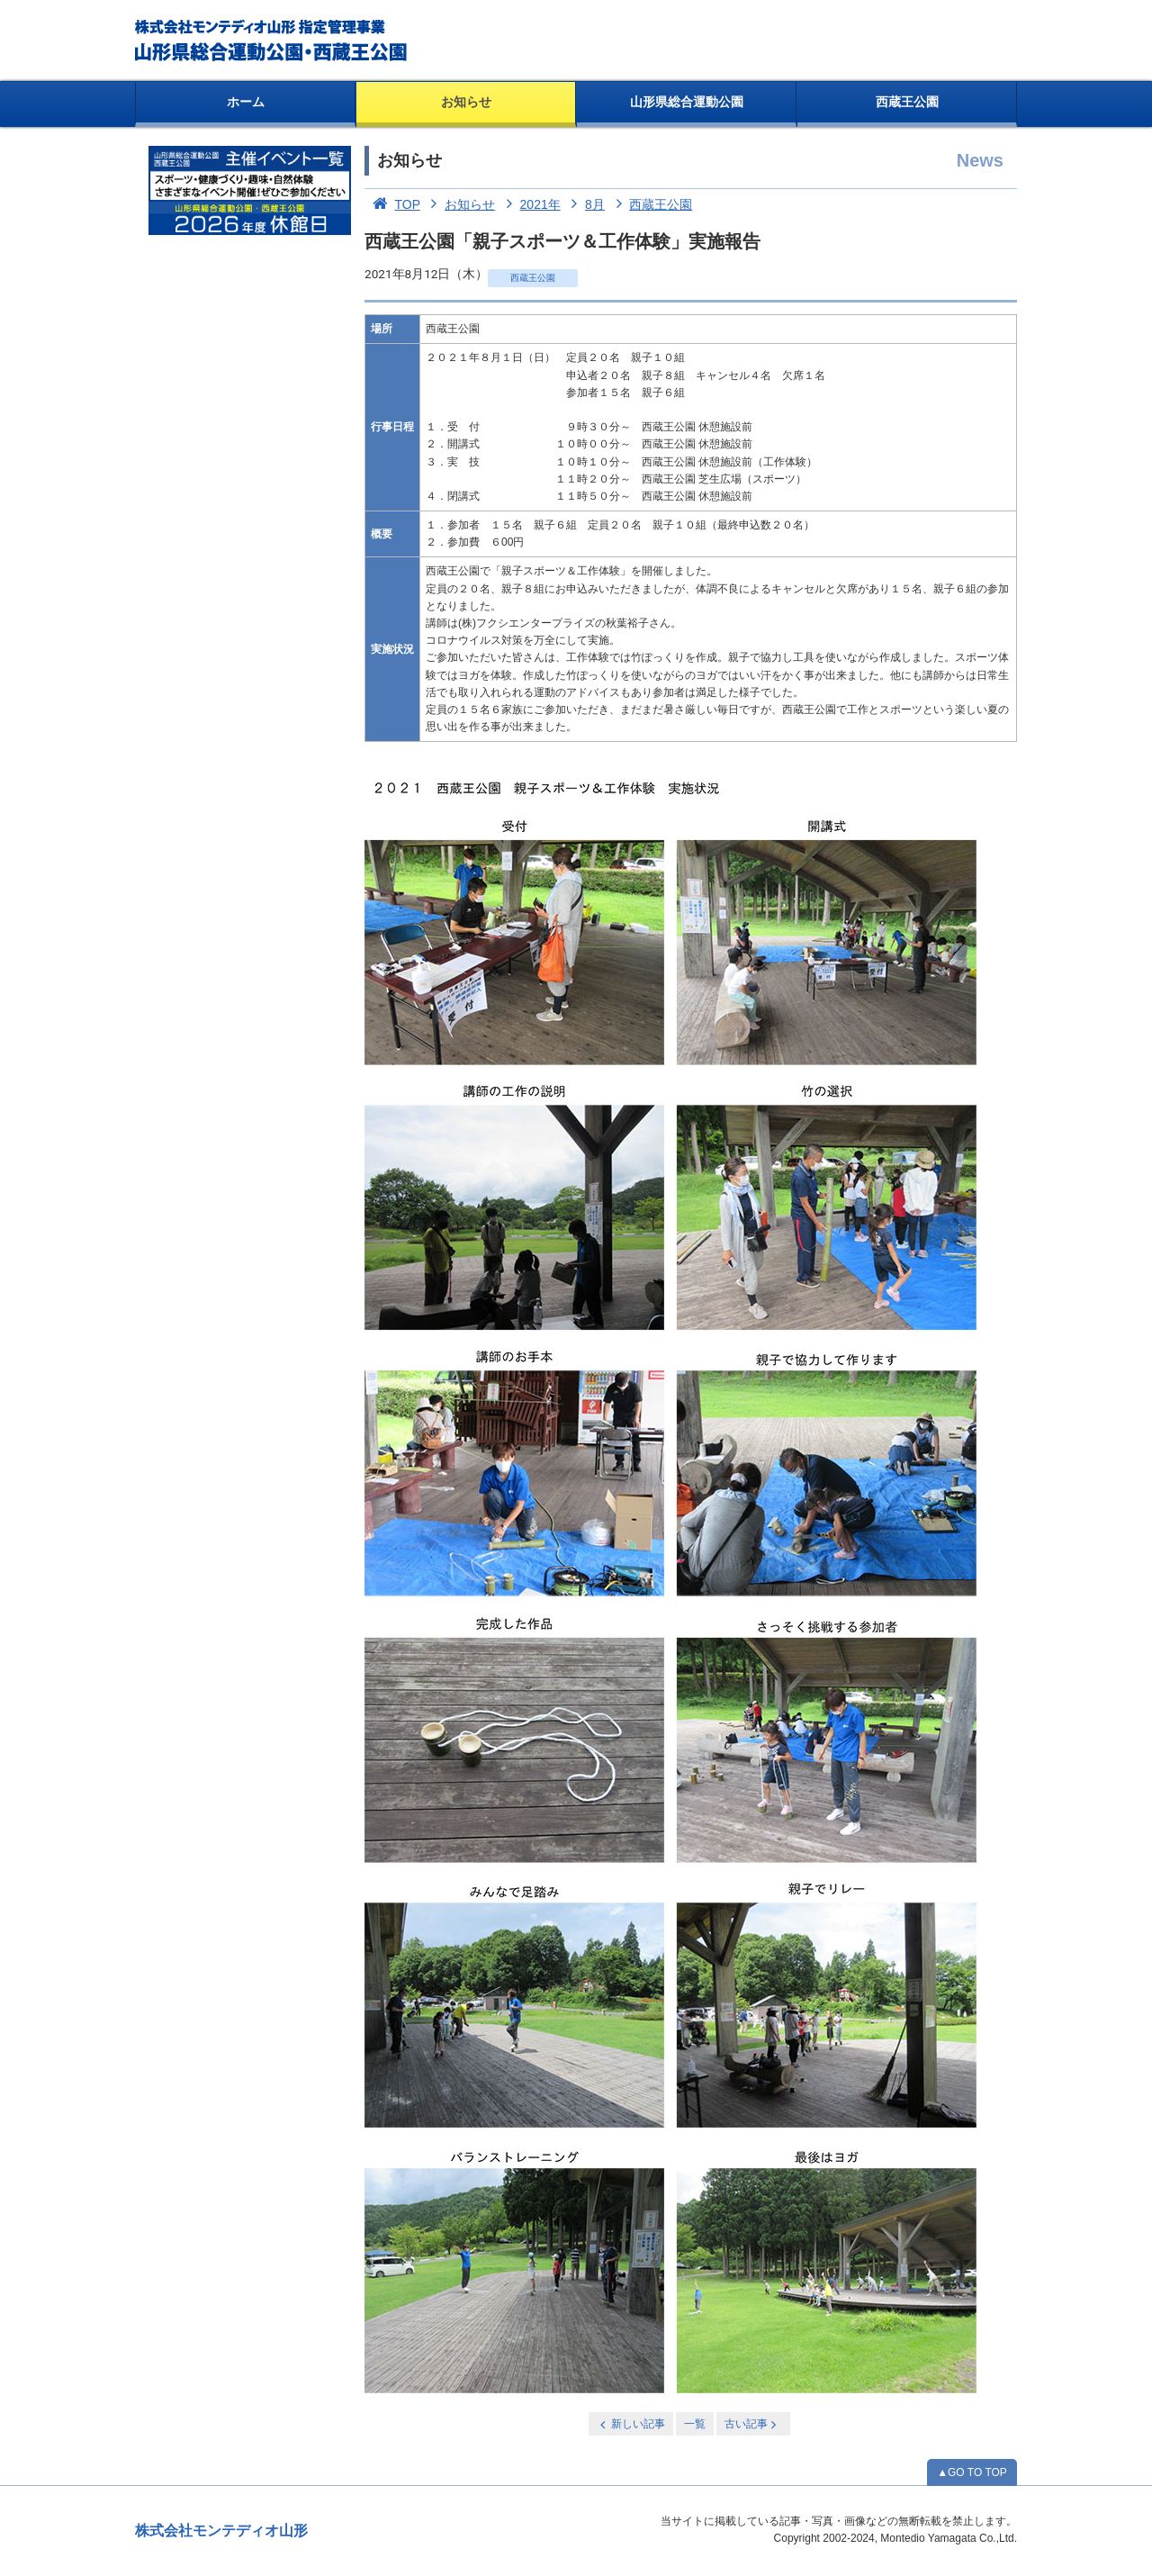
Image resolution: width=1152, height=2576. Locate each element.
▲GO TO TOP (972, 2472)
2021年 (530, 204)
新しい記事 (631, 2424)
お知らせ (466, 102)
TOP (392, 204)
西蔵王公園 (907, 102)
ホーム (246, 102)
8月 (584, 204)
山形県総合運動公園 (686, 102)
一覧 (695, 2424)
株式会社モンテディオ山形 (221, 2530)
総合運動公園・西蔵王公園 (272, 40)
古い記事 (751, 2424)
